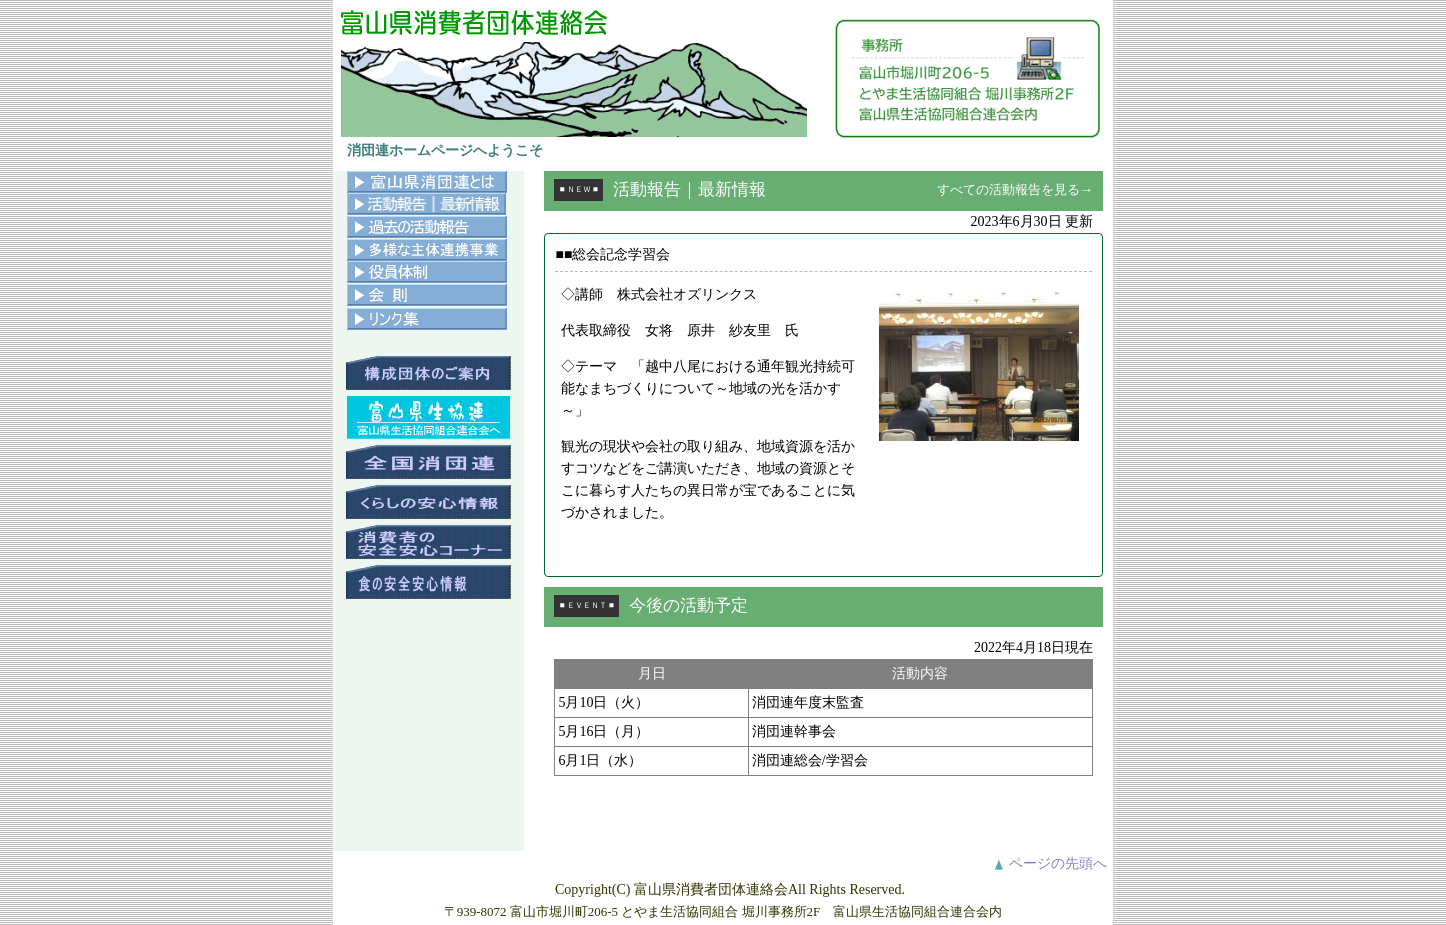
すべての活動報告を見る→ (1015, 189)
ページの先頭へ (1058, 863)
